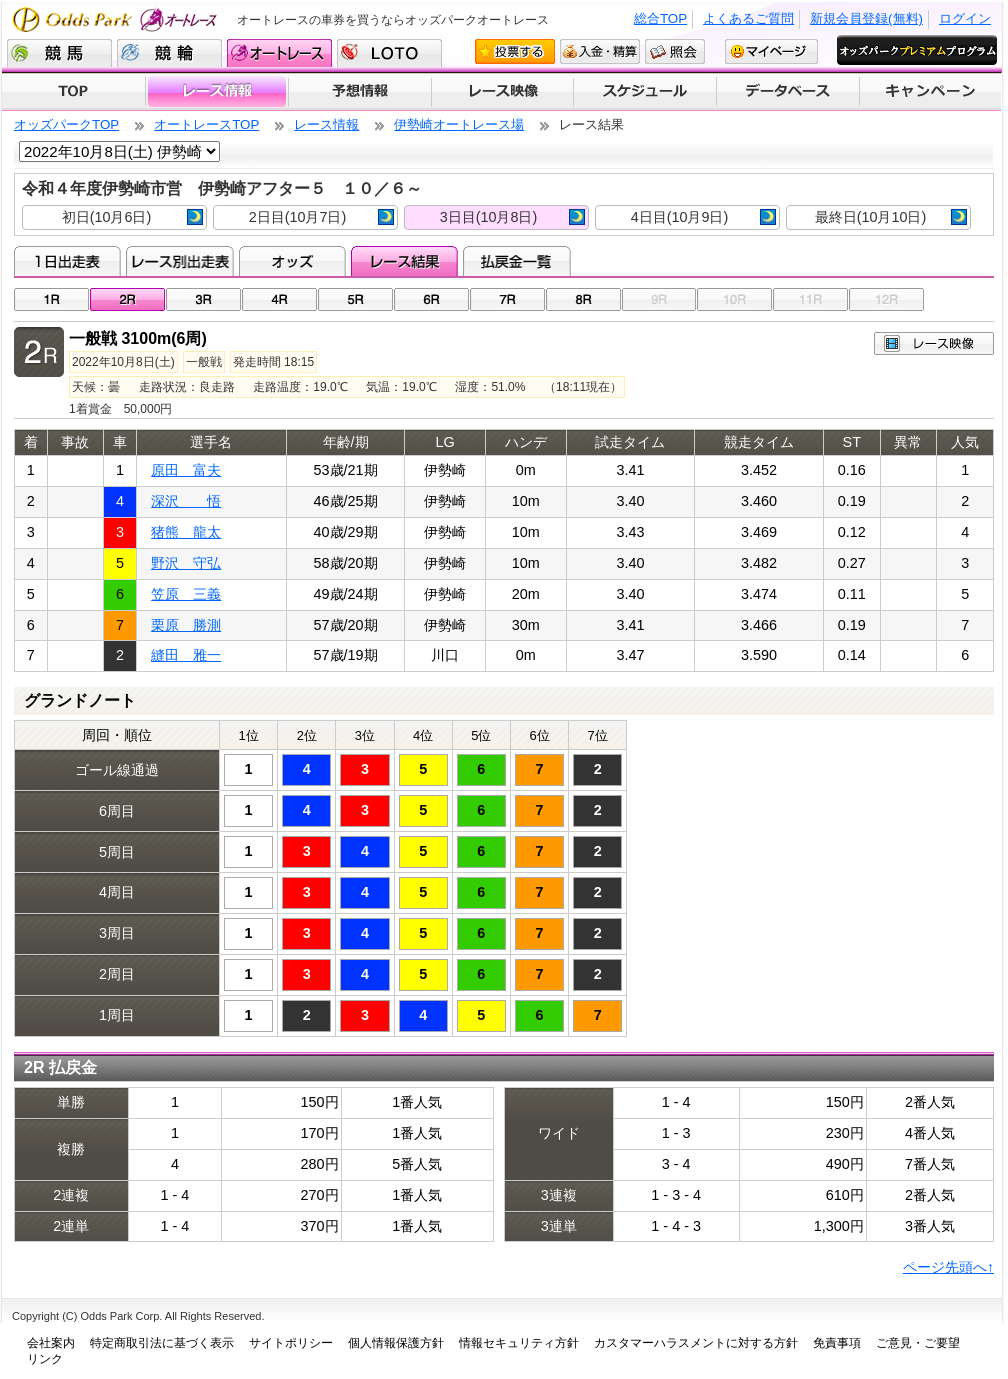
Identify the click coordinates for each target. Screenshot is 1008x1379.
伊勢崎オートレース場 (459, 124)
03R (203, 299)
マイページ (771, 51)
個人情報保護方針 (396, 1343)
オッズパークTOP (66, 124)
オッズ (292, 261)
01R (51, 299)
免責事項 (837, 1343)
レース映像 (502, 92)
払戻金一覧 (516, 261)
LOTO (389, 53)
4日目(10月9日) (703, 217)
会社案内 (51, 1343)
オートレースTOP (206, 124)
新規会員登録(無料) (866, 18)
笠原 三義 (186, 594)
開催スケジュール (645, 92)
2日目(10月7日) (321, 217)
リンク (45, 1359)
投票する (515, 51)
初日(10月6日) (132, 217)
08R (583, 299)
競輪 (169, 53)
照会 (675, 51)
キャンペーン (931, 92)
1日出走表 (67, 261)
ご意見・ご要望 (918, 1343)
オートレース (279, 53)
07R (507, 299)
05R (355, 299)
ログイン (965, 18)
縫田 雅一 (186, 655)
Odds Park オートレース (117, 19)
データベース (788, 92)
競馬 (59, 53)
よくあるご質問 (748, 18)
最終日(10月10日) (891, 217)
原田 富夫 (186, 470)
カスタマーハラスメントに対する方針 (696, 1343)
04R (279, 299)
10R (734, 299)
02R (127, 299)
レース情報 (216, 92)
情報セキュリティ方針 (519, 1343)
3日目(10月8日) (512, 217)
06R (431, 299)
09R (659, 299)
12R (886, 299)
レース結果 (404, 261)
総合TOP (660, 18)
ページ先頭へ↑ (948, 1267)
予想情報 (359, 92)
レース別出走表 (179, 261)
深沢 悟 (186, 501)
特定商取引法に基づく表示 (162, 1343)
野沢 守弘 (186, 563)
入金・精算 (600, 51)
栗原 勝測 (186, 625)
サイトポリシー (291, 1343)
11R (810, 299)
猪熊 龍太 (186, 532)
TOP (73, 92)
